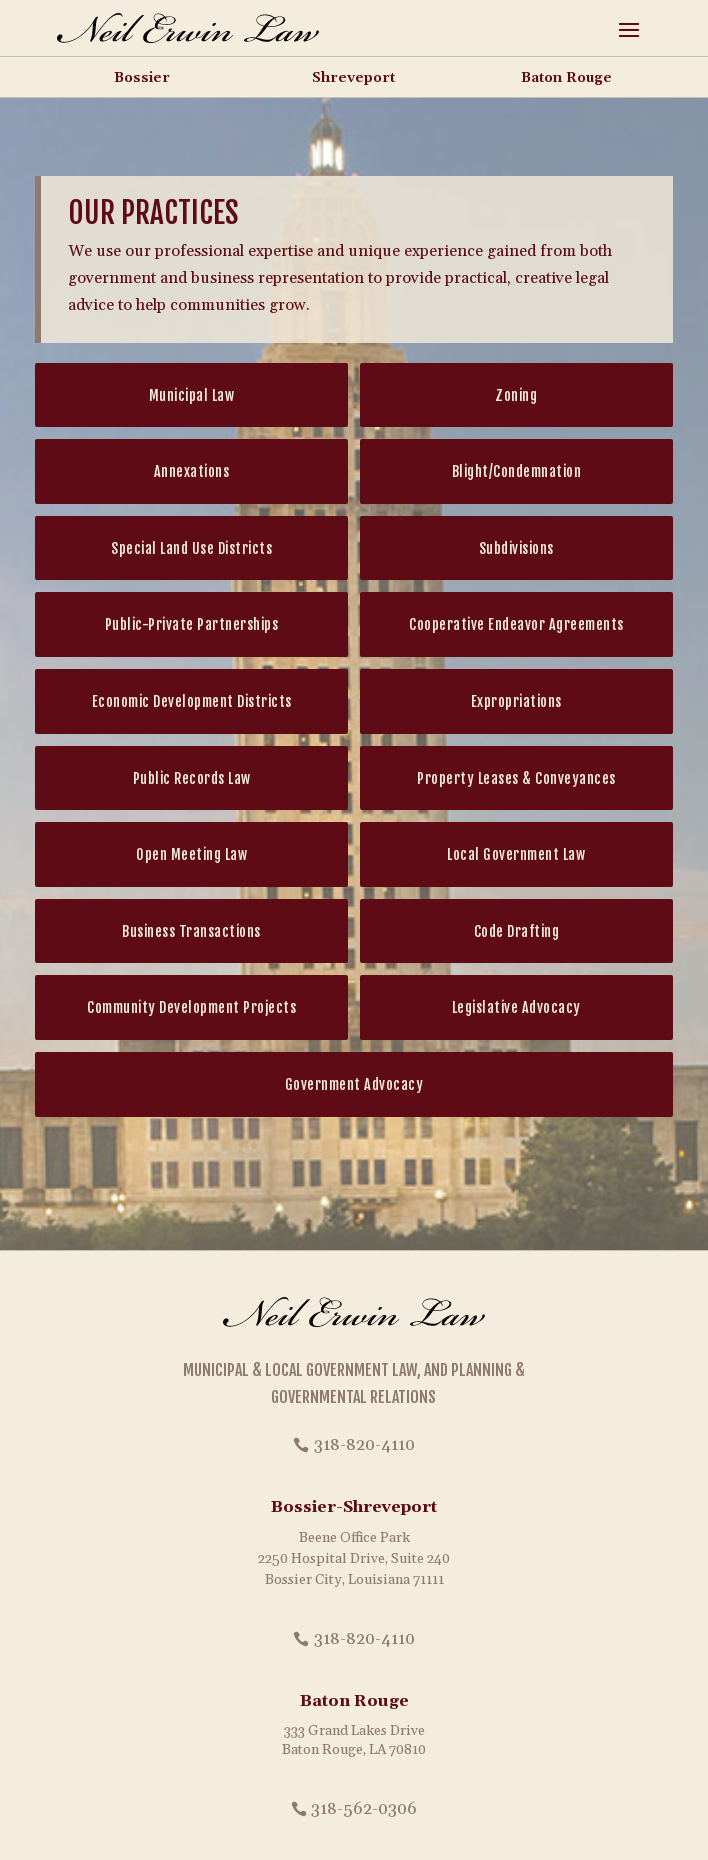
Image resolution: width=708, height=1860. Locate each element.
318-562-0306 (364, 1809)
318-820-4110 (364, 1445)
